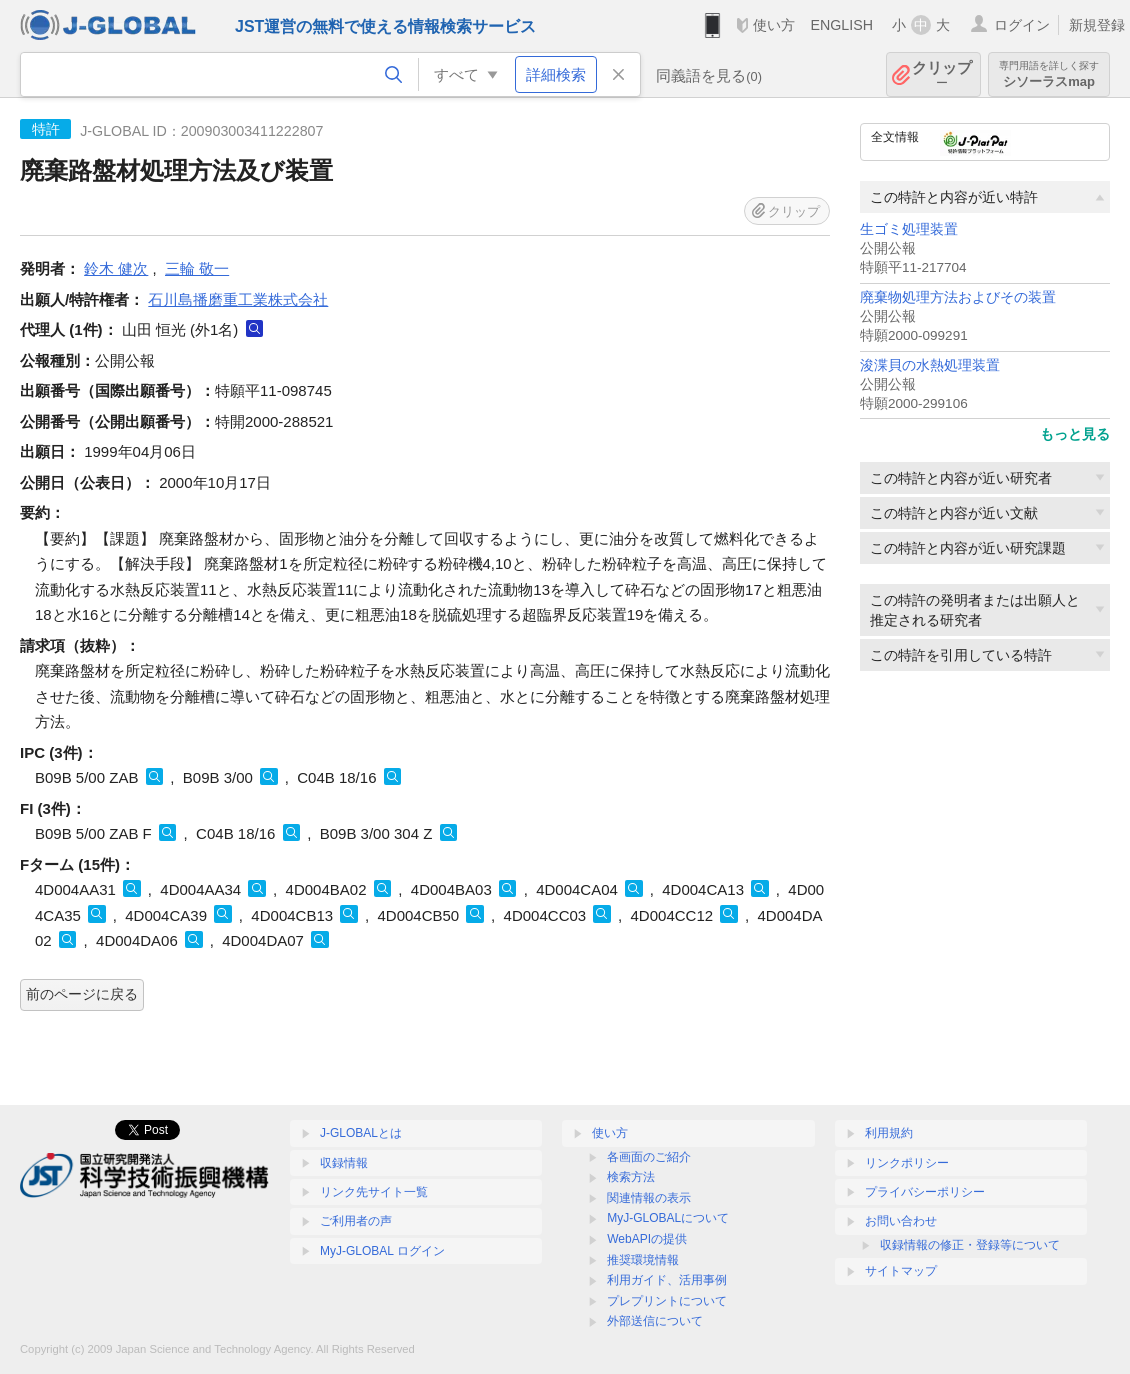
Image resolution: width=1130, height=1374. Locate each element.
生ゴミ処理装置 (909, 229)
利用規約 (889, 1133)
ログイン (1022, 25)
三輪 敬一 (197, 268)
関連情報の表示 (649, 1198)
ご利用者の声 (356, 1221)
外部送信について (655, 1321)
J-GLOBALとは (361, 1133)
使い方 (774, 25)
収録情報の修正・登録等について (970, 1245)
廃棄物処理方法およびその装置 (958, 297)
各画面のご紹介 (649, 1157)
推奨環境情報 (643, 1260)
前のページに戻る (82, 994)
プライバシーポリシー (925, 1192)
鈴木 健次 (116, 268)
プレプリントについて (667, 1301)
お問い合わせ (901, 1221)
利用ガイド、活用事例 (667, 1280)
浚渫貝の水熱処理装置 (930, 365)
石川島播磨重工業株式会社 (238, 299)
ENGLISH (841, 25)
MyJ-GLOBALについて (668, 1218)
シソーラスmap (1049, 74)
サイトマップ (901, 1271)
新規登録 (1097, 25)
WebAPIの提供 (647, 1239)
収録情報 (344, 1163)
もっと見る (1075, 434)
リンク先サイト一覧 (374, 1192)
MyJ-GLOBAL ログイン (382, 1251)
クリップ (942, 74)
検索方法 (631, 1177)
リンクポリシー (907, 1163)
